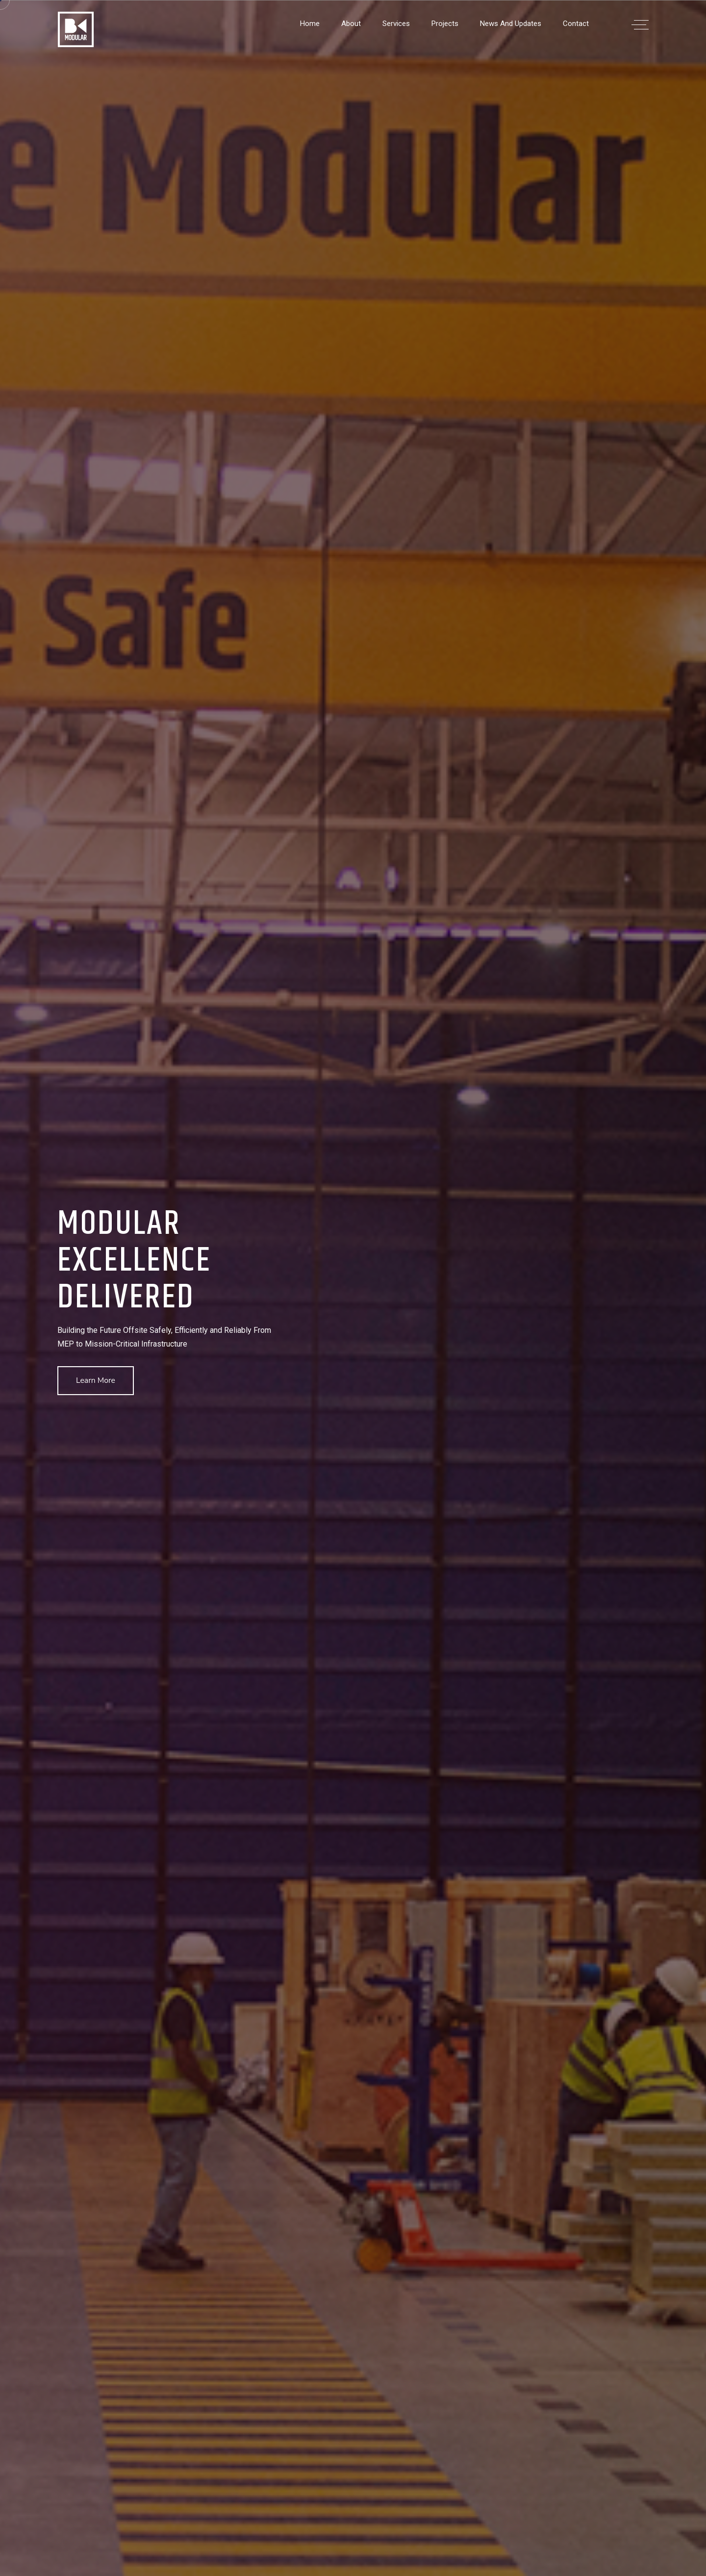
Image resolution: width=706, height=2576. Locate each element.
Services (396, 23)
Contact (576, 23)
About (351, 23)
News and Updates (510, 23)
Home (310, 23)
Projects (444, 23)
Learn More (95, 1380)
